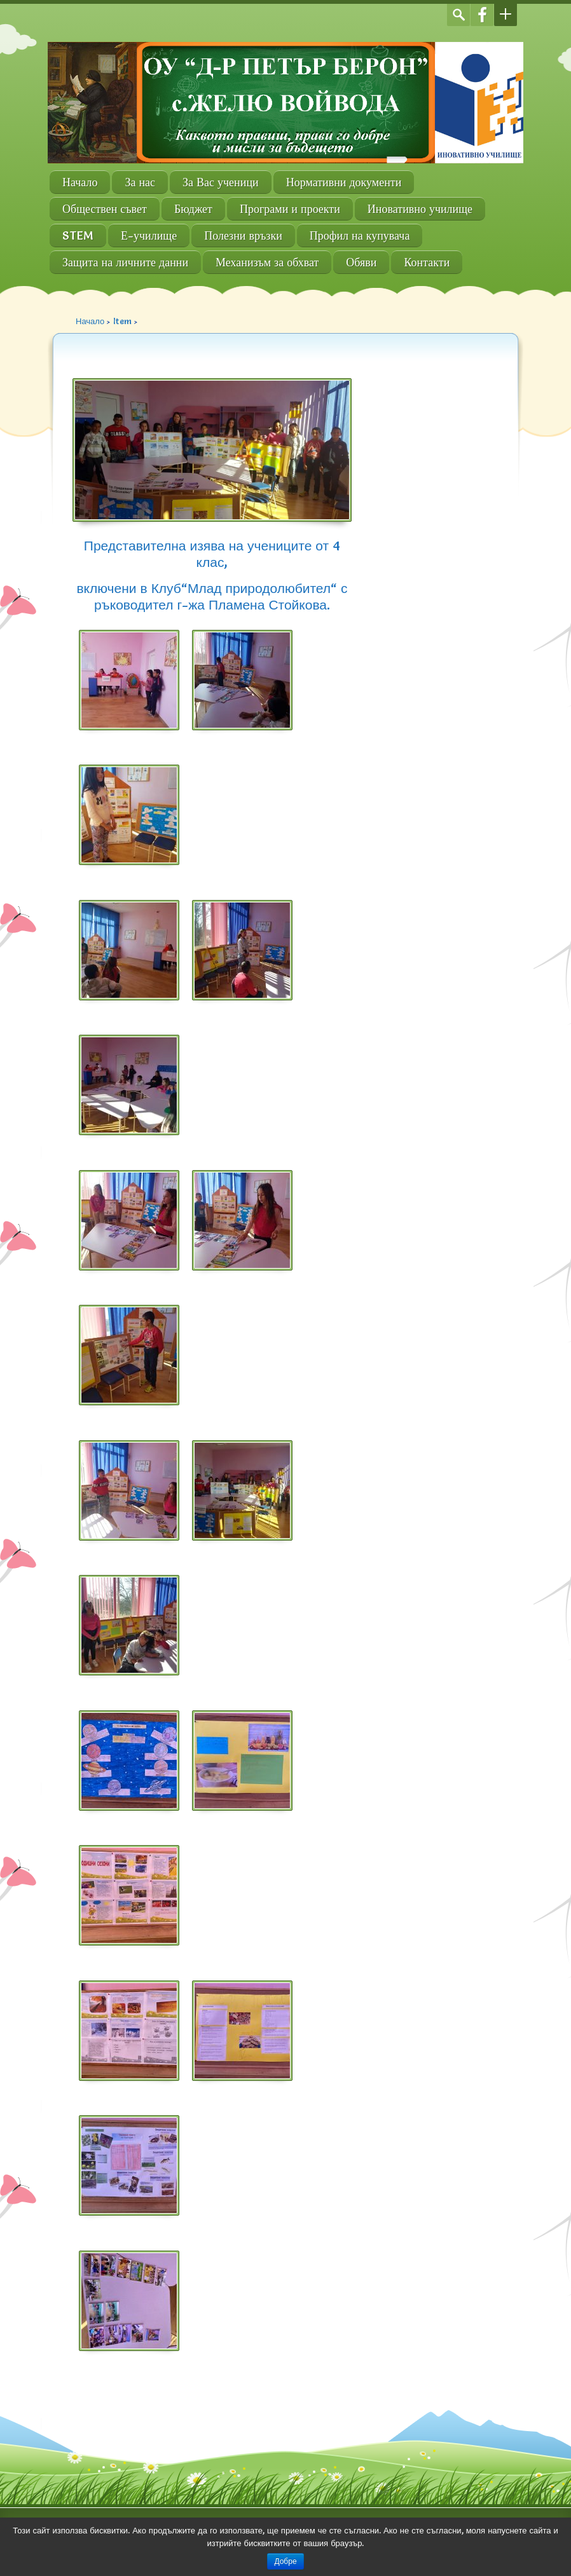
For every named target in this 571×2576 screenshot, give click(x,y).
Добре (285, 2561)
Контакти (427, 262)
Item (122, 321)
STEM (77, 235)
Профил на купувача (360, 235)
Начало (79, 182)
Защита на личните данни (125, 262)
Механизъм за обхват (267, 262)
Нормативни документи (344, 182)
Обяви (361, 262)
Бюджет (193, 208)
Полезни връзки (243, 235)
